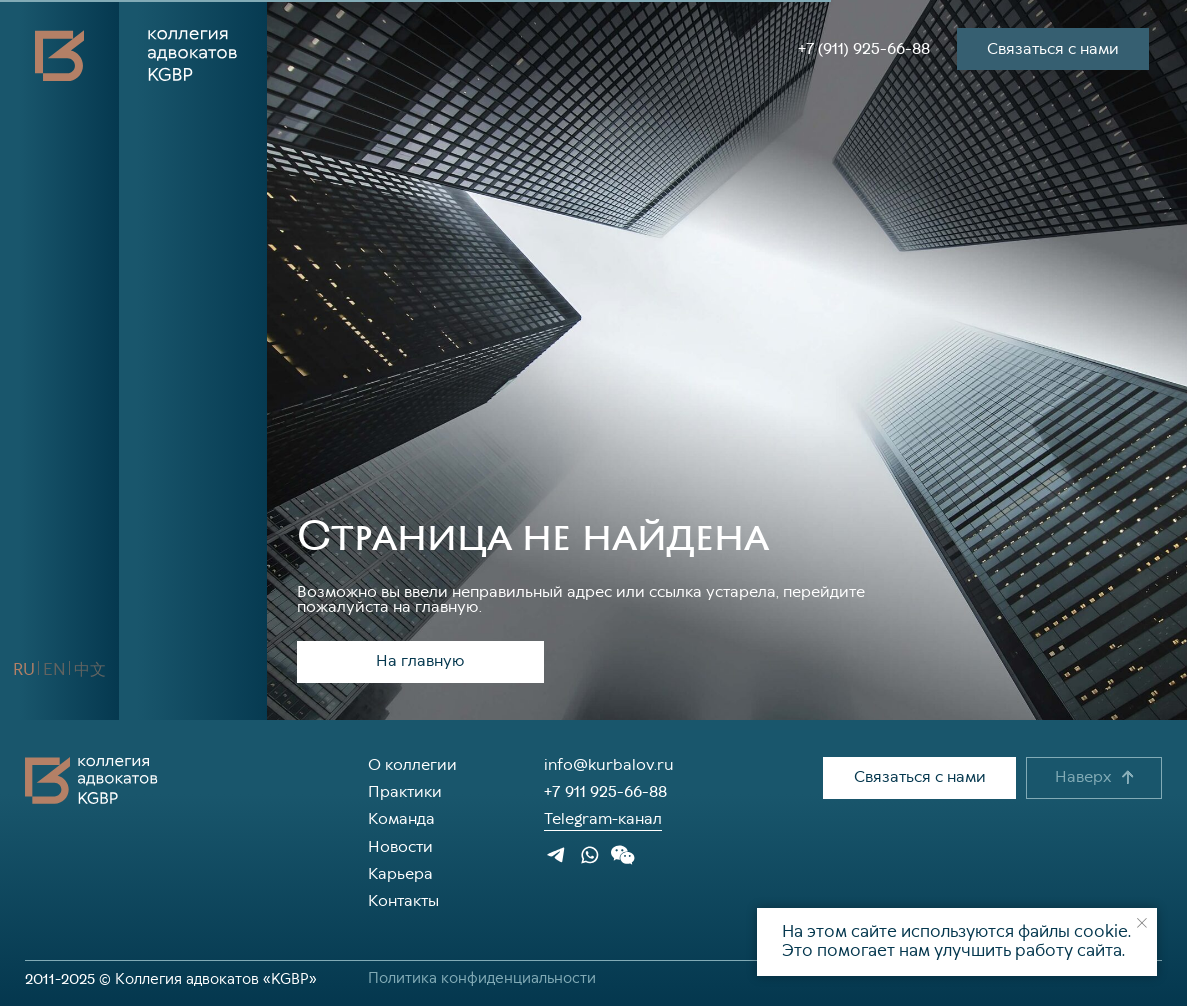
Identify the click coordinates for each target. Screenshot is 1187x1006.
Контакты (403, 901)
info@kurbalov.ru (609, 765)
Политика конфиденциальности (482, 978)
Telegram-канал (603, 819)
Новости (400, 847)
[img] (155, 670)
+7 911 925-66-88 (605, 792)
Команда (401, 819)
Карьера (400, 874)
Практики (405, 792)
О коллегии (412, 765)
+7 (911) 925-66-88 (864, 49)
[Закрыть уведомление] (1142, 923)
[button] (221, 670)
